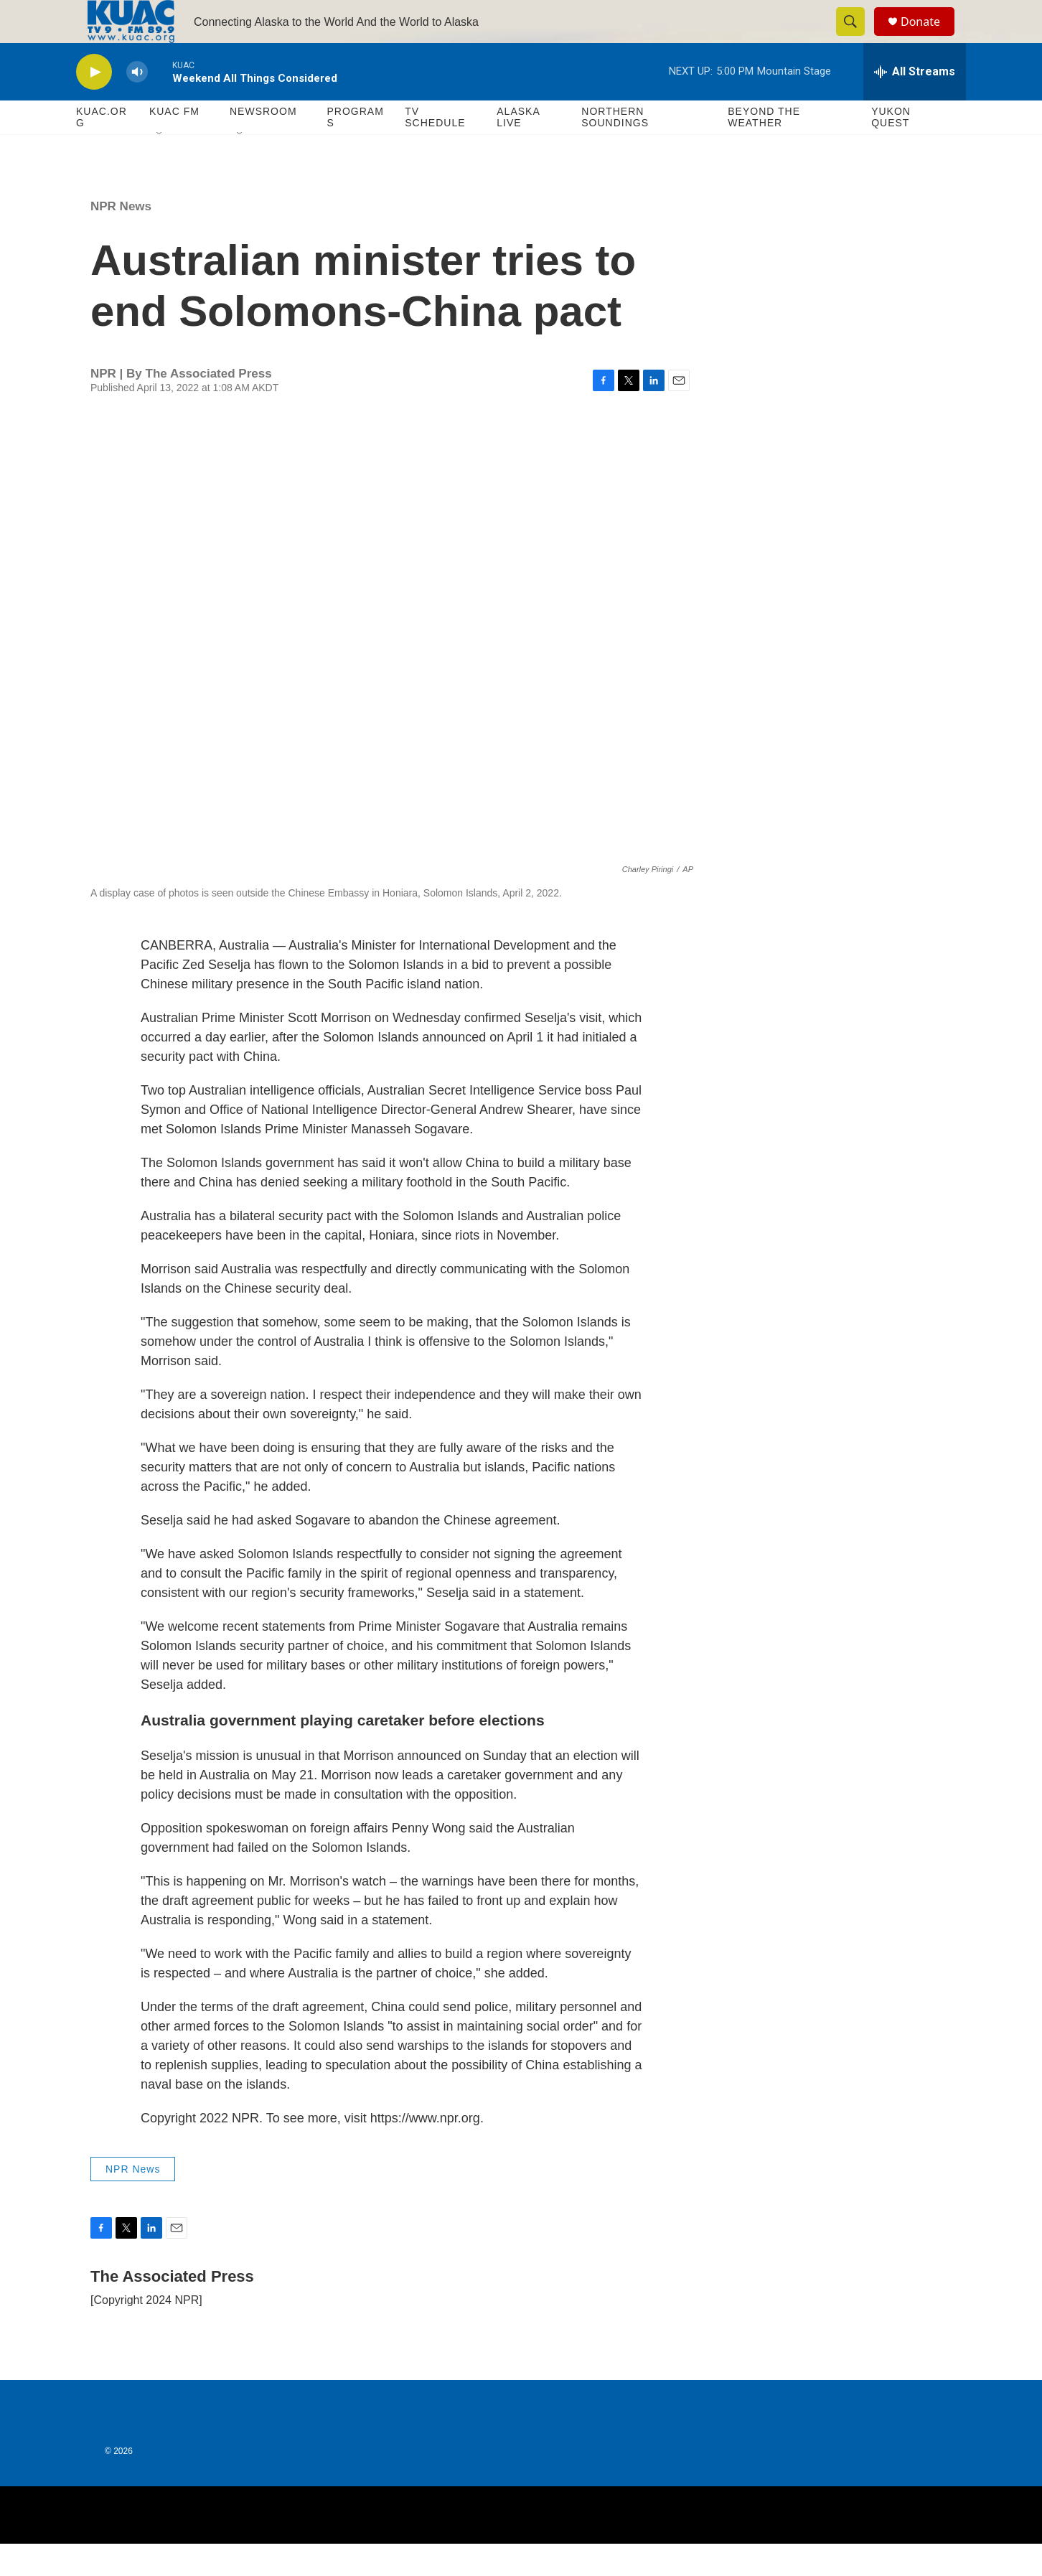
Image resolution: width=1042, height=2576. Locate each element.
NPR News (120, 238)
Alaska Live (518, 149)
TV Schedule (435, 149)
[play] (94, 104)
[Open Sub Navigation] (160, 166)
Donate (929, 37)
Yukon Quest (891, 149)
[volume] (137, 104)
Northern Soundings (615, 149)
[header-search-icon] (856, 38)
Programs (355, 149)
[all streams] (914, 104)
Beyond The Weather (764, 149)
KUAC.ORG (101, 149)
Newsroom (263, 143)
